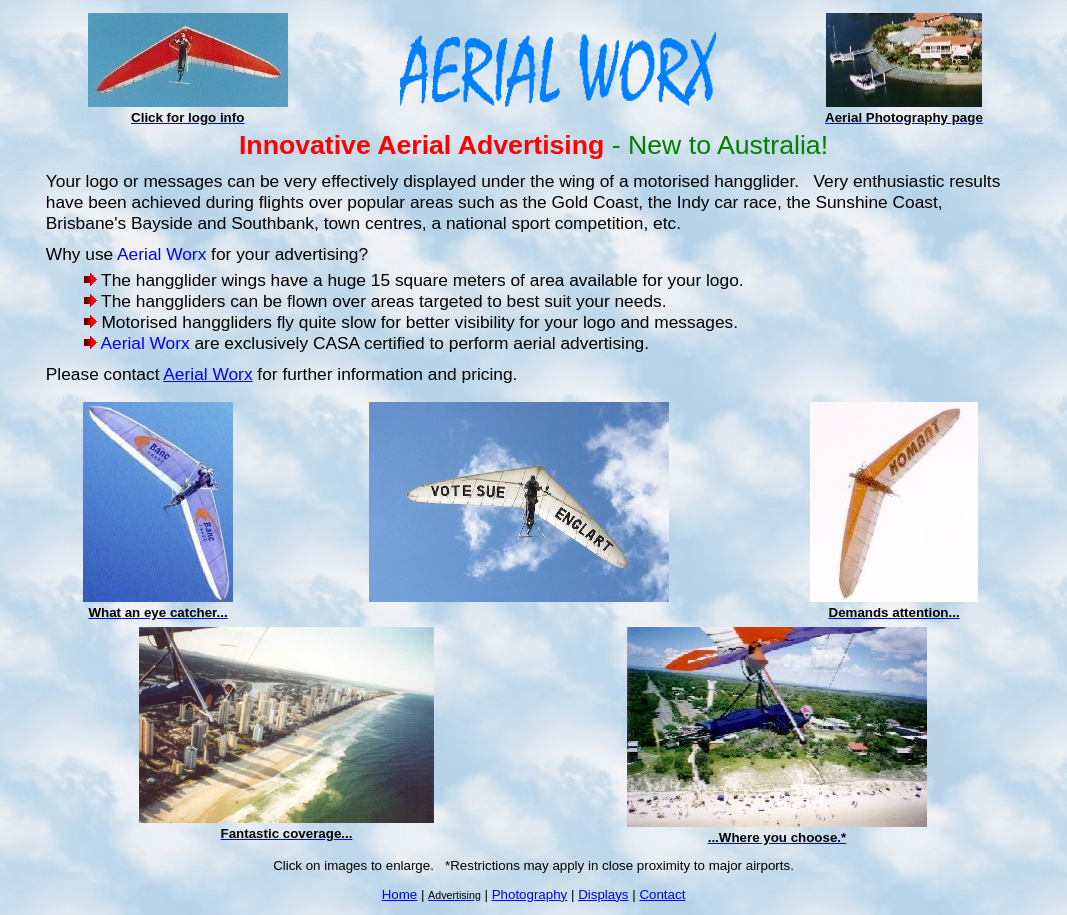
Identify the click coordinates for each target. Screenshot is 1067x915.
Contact (662, 894)
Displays (603, 894)
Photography (530, 894)
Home (400, 894)
